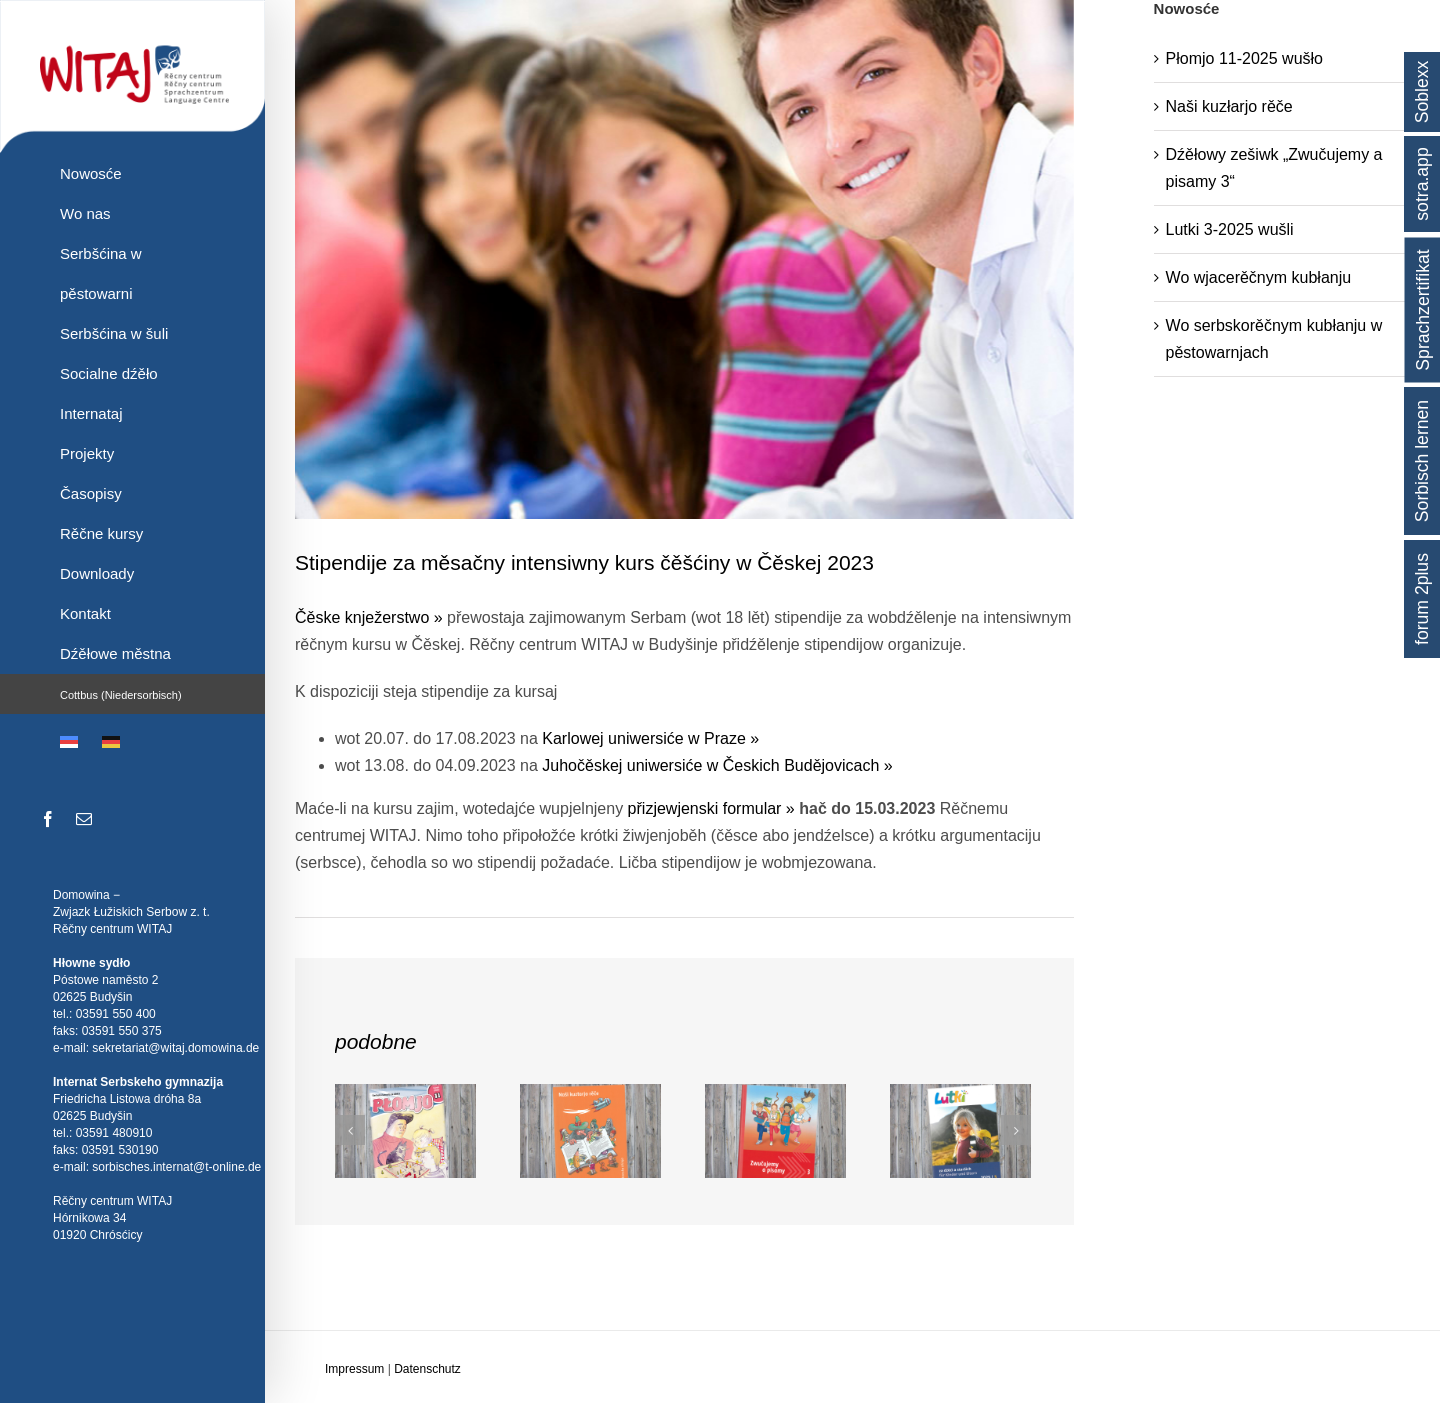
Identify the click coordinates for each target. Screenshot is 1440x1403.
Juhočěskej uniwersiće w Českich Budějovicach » (717, 765)
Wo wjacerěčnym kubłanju (1259, 277)
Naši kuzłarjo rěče (1229, 106)
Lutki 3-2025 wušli (1230, 229)
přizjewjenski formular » (711, 808)
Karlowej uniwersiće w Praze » (650, 738)
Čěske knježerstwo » (369, 617)
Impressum (354, 1369)
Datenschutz (427, 1369)
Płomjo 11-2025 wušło (1244, 58)
